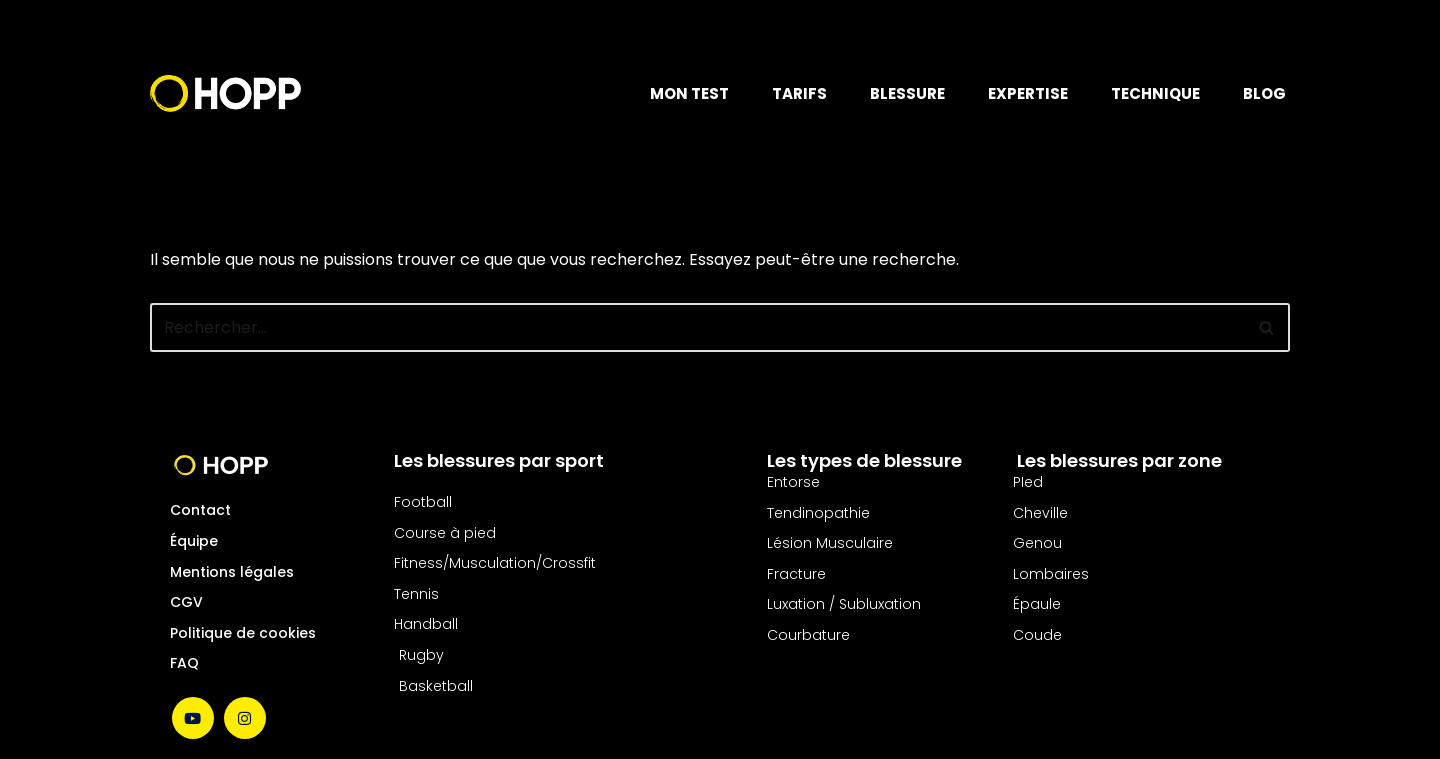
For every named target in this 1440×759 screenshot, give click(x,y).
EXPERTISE (1028, 93)
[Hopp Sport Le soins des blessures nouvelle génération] (225, 93)
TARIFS (799, 93)
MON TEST (689, 93)
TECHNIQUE (1155, 93)
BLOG (1264, 93)
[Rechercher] (697, 327)
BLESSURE (907, 93)
